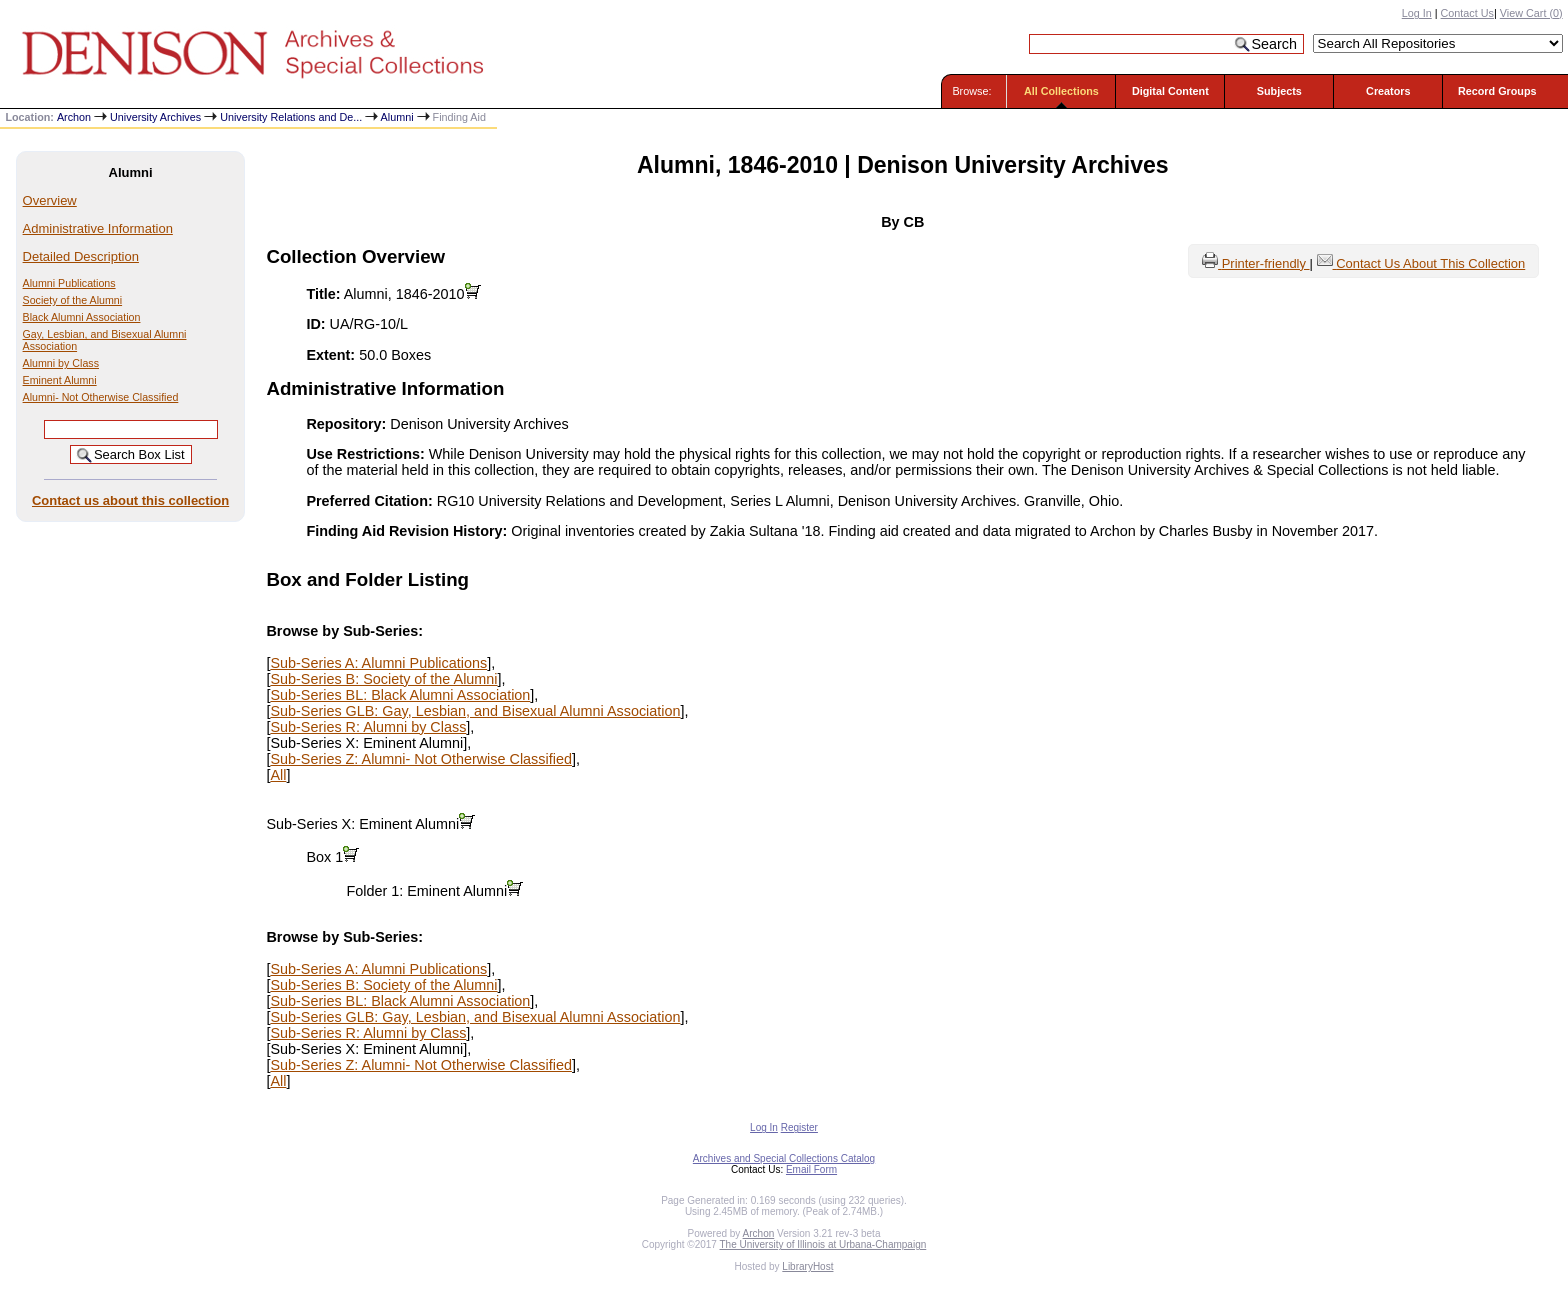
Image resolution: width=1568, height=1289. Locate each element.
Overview (50, 200)
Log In (1417, 13)
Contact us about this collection (130, 500)
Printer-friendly (1266, 263)
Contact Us (1467, 13)
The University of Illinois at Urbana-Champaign (823, 1244)
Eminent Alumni (60, 380)
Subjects (1279, 91)
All (278, 775)
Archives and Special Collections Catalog (784, 1158)
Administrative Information (98, 228)
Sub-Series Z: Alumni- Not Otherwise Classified (421, 759)
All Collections (1061, 91)
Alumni (397, 117)
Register (799, 1127)
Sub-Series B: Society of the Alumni (383, 679)
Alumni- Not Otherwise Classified (101, 397)
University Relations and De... (291, 117)
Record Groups (1497, 91)
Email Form (811, 1169)
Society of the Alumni (73, 300)
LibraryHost (807, 1266)
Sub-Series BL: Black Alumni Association (400, 695)
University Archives (155, 117)
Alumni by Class (61, 363)
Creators (1388, 91)
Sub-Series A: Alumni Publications (378, 663)
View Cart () (1531, 13)
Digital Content (1170, 91)
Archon (74, 117)
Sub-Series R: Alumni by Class (368, 727)
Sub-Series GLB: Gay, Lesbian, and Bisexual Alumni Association (475, 711)
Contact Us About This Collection (1430, 263)
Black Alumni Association (82, 317)
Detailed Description (81, 256)
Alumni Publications (69, 283)
